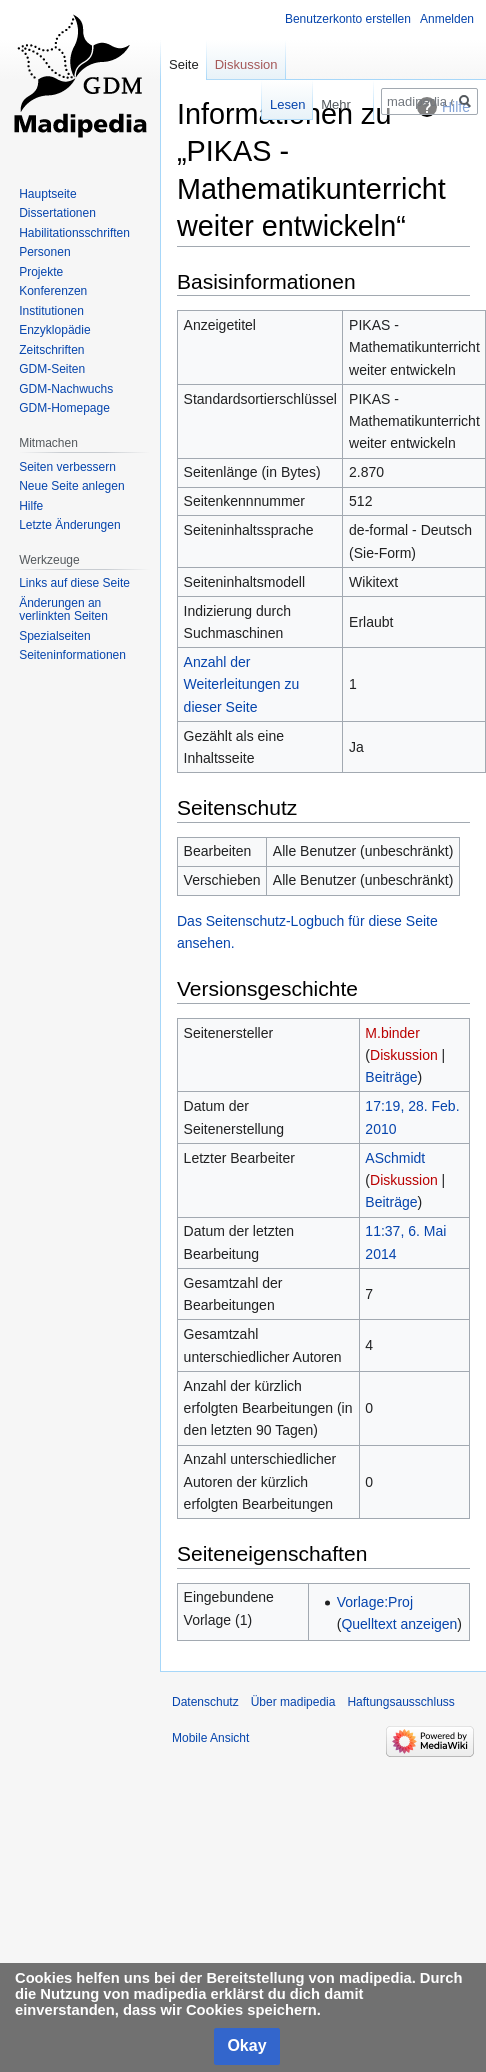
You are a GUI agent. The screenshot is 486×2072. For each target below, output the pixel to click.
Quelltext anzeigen (399, 1624)
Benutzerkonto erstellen (348, 19)
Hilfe (31, 506)
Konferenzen (53, 291)
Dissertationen (57, 213)
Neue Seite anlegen (71, 486)
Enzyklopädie (54, 330)
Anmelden (447, 19)
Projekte (41, 272)
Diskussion (404, 1055)
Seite (184, 64)
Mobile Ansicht (210, 1738)
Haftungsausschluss (400, 1702)
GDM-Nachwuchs (66, 389)
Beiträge (391, 1077)
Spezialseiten (54, 636)
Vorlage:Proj (375, 1602)
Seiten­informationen (72, 655)
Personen (44, 252)
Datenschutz (205, 1702)
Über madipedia (293, 1702)
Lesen (271, 104)
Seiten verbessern (67, 467)
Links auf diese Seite (74, 583)
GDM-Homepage (64, 408)
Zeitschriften (51, 350)
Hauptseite (47, 194)
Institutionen (51, 311)
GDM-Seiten (52, 369)
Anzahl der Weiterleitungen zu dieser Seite (242, 684)
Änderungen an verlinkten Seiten (63, 610)
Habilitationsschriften (74, 233)
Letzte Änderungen (69, 525)
